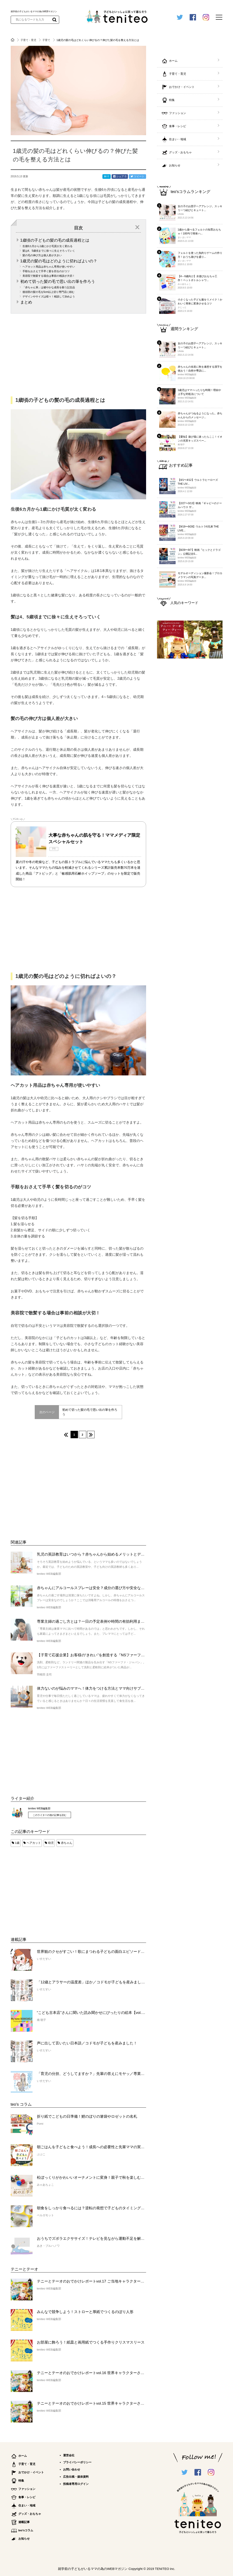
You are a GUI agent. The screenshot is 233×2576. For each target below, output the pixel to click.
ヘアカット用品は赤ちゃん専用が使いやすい (48, 266)
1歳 (17, 1842)
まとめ (26, 302)
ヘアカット (34, 1842)
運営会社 (68, 2455)
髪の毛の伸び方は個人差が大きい (42, 255)
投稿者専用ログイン (76, 2484)
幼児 (51, 1842)
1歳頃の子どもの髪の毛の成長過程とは (54, 240)
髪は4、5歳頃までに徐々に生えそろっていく (48, 250)
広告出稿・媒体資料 (76, 2476)
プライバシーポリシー (77, 2462)
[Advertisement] (43, 1887)
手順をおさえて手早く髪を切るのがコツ (46, 271)
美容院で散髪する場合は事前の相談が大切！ (48, 275)
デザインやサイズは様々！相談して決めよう (48, 296)
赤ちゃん (66, 1842)
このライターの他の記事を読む (49, 1815)
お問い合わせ (71, 2469)
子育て (46, 40)
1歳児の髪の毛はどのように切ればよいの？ (58, 261)
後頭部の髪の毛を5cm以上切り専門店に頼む (48, 291)
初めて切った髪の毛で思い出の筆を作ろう (57, 281)
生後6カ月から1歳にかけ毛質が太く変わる (47, 246)
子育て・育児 (29, 40)
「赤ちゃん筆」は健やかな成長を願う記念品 (48, 287)
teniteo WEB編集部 (39, 1808)
